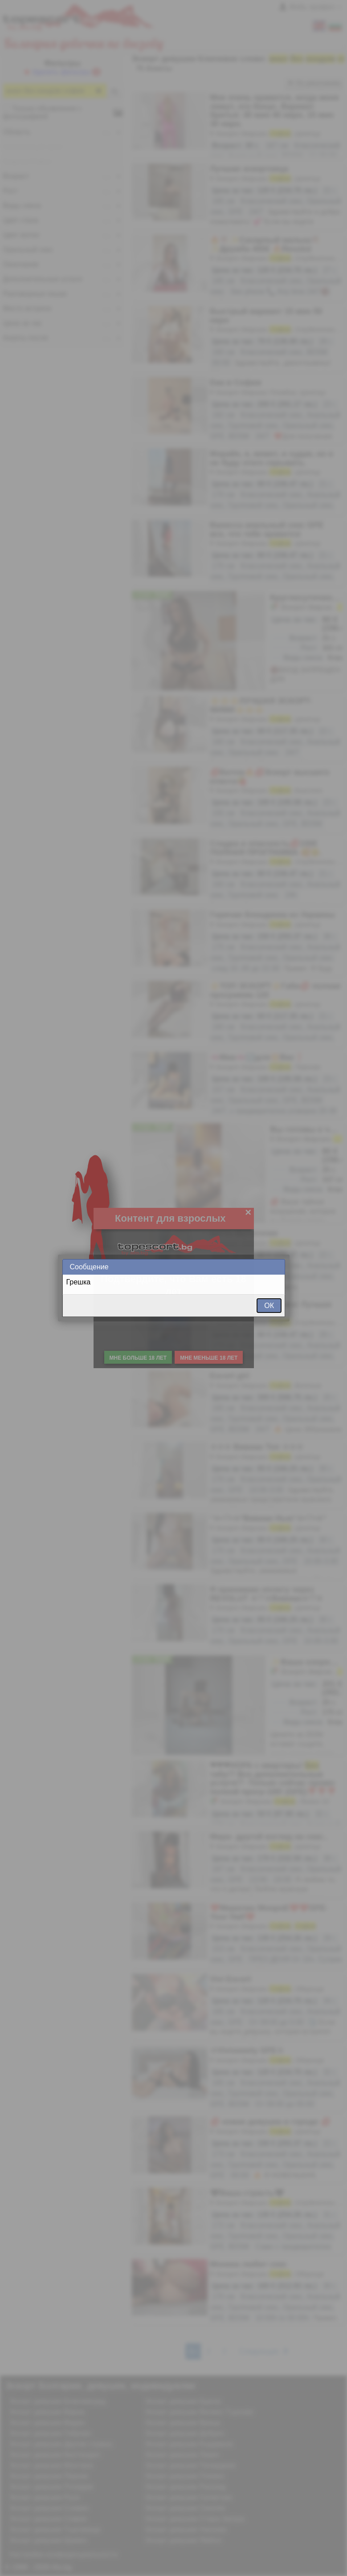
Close (278, 1267)
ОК (269, 1305)
